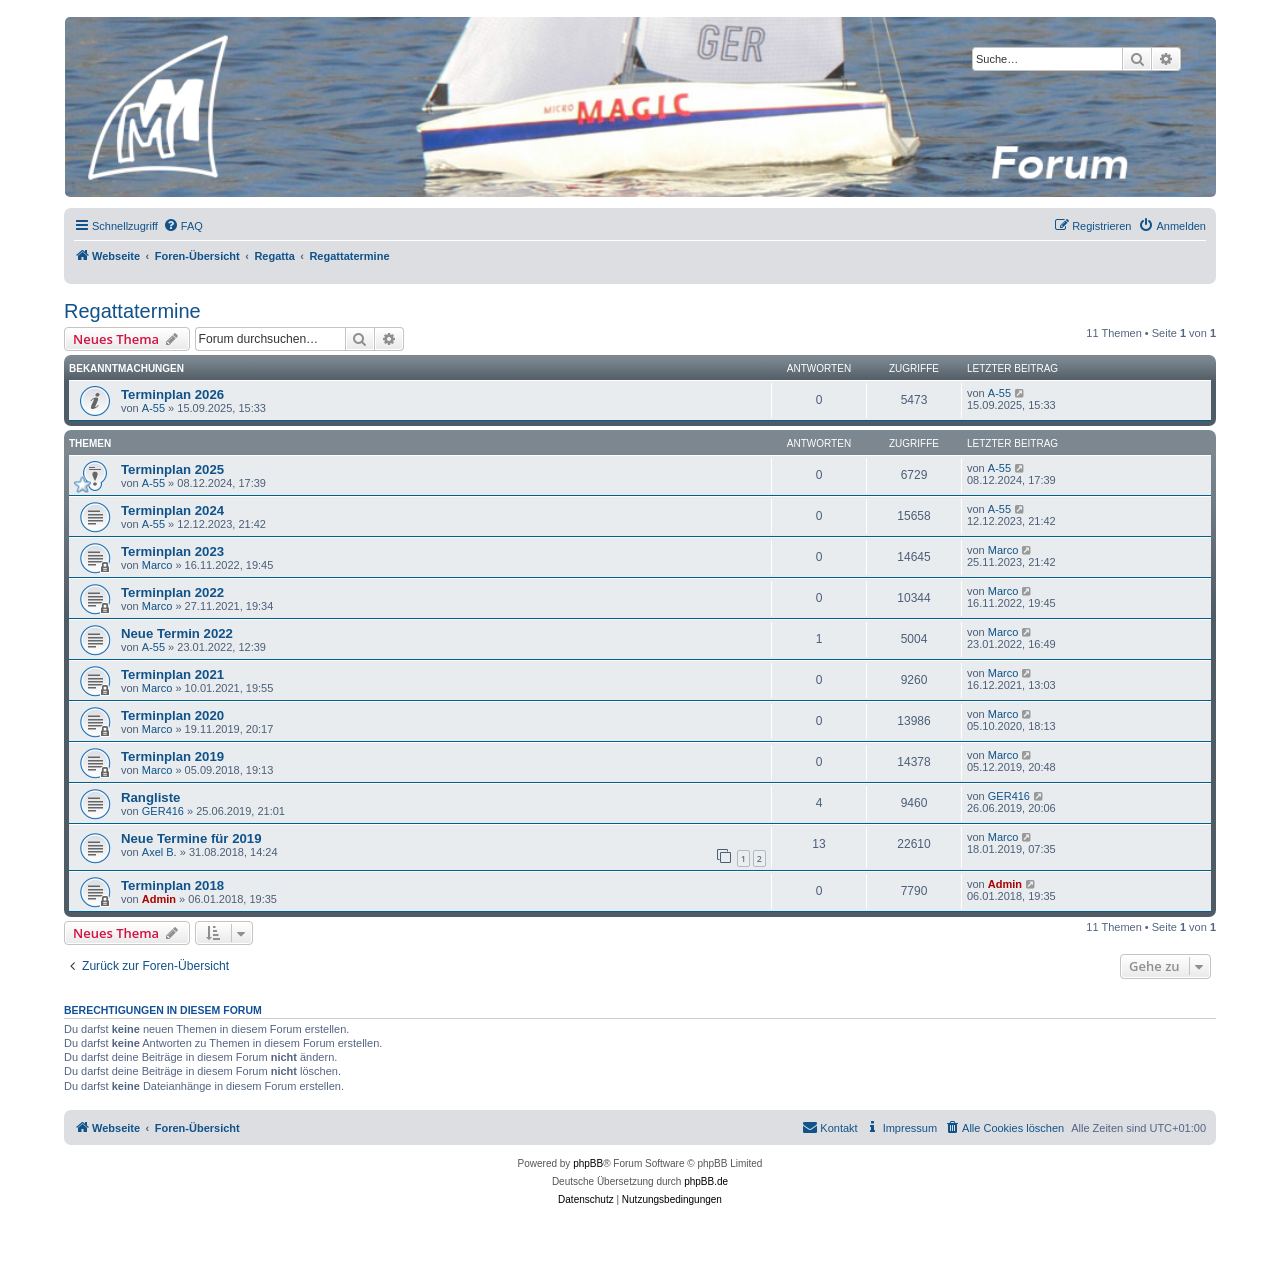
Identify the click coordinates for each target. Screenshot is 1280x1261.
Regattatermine (132, 311)
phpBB (588, 1163)
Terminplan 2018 (172, 885)
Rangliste (150, 797)
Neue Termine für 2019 (191, 838)
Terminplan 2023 (172, 551)
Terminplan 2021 (172, 674)
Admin (159, 899)
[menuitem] (183, 226)
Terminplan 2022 (172, 592)
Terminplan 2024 (172, 510)
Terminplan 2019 (172, 756)
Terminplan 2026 (172, 394)
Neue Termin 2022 (177, 633)
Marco (157, 565)
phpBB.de (706, 1181)
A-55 (153, 408)
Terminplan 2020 (172, 715)
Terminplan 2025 (172, 469)
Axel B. (159, 852)
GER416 (163, 811)
